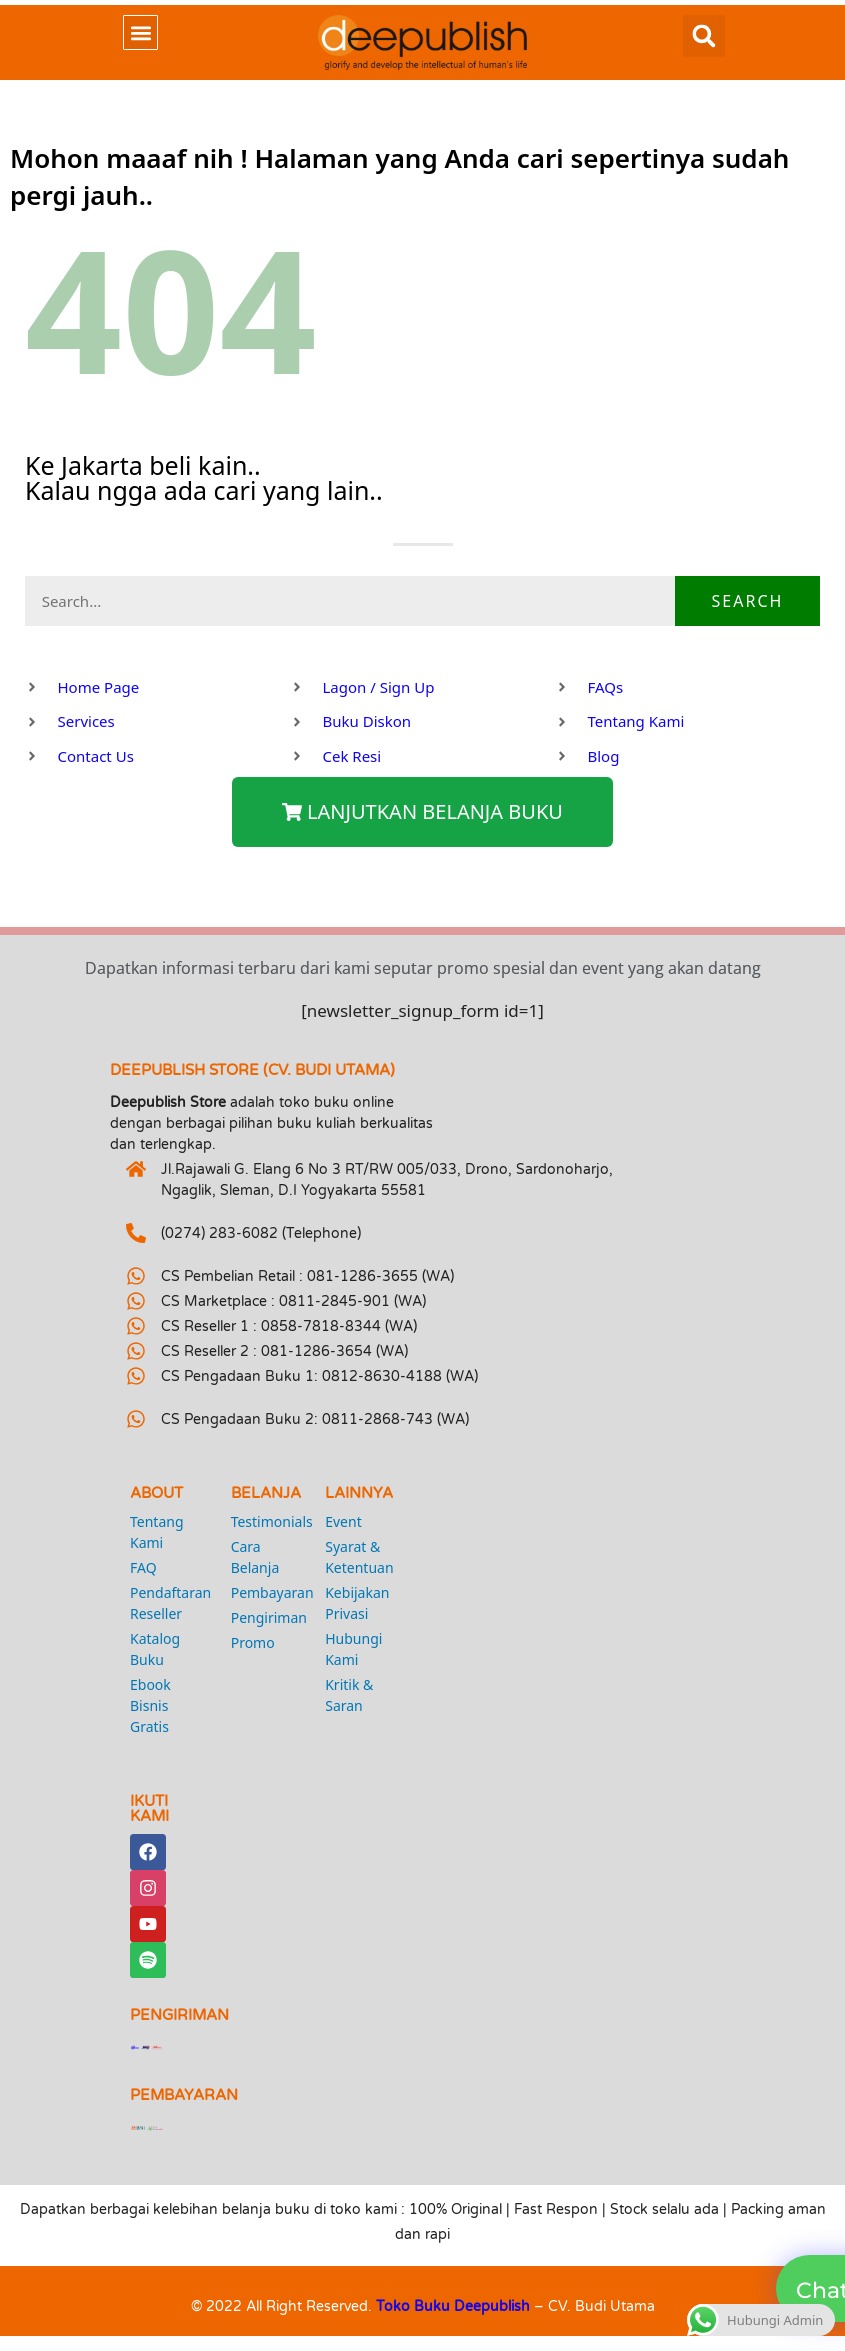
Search (748, 601)
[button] (140, 32)
